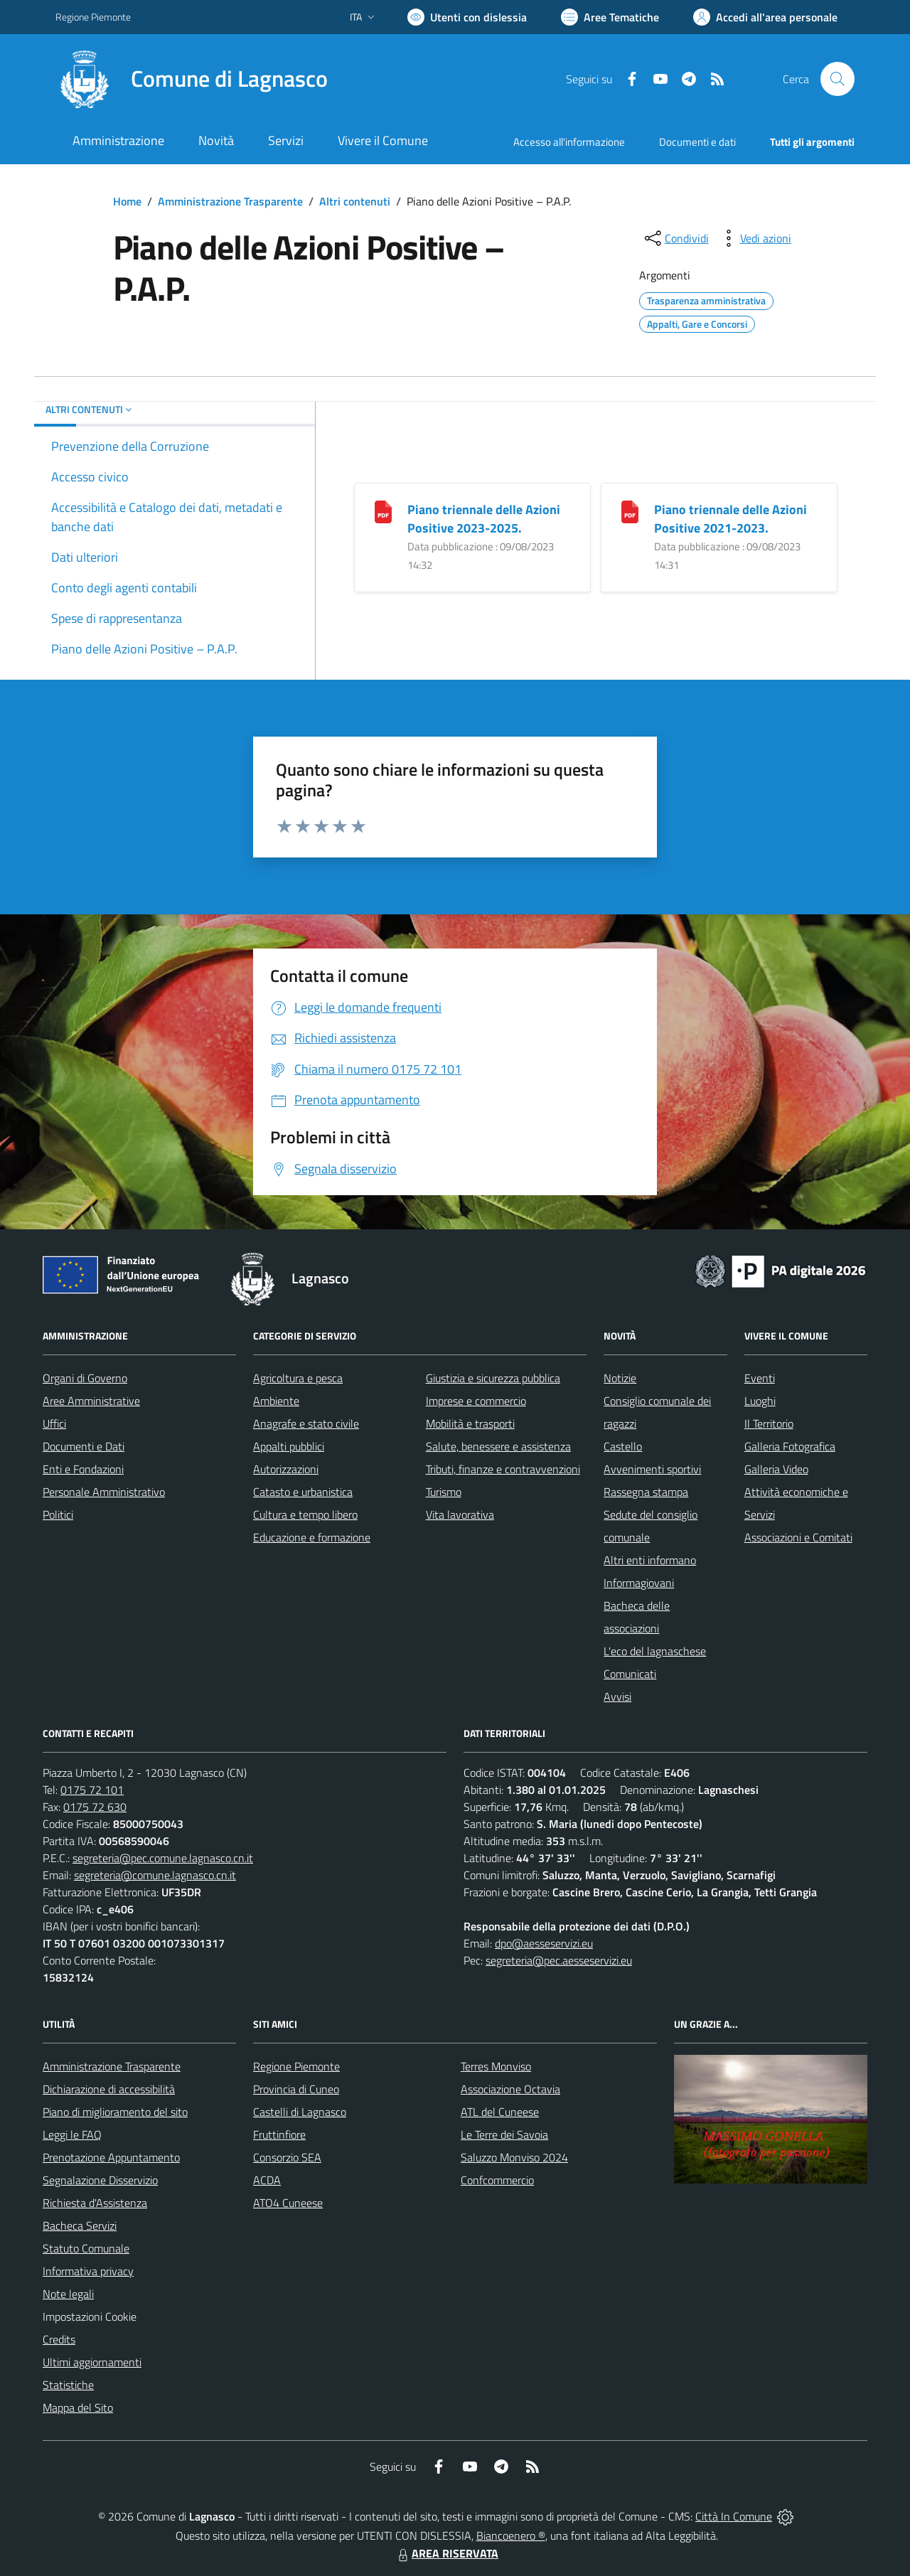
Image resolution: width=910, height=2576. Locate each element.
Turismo (443, 1491)
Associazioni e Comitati (798, 1537)
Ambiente (276, 1400)
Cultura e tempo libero (305, 1514)
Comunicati (630, 1673)
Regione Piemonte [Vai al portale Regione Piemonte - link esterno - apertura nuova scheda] (93, 16)
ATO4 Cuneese (288, 2202)
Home (127, 201)
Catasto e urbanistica (303, 1491)
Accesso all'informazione (569, 142)
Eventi (759, 1377)
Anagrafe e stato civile (306, 1423)
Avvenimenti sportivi (652, 1468)
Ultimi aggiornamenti (92, 2362)
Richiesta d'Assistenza (95, 2202)
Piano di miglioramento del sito (115, 2111)
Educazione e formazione (311, 1537)
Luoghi (760, 1400)
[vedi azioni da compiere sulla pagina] (754, 238)
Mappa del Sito (78, 2407)
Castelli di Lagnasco (299, 2111)
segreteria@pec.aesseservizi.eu (559, 1960)
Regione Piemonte (296, 2066)
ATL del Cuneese (500, 2111)
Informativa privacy (88, 2271)
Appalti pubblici (288, 1446)
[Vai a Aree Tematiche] (610, 17)
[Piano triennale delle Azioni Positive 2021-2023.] (630, 510)
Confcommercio (497, 2179)
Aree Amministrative (91, 1400)
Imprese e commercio (476, 1400)
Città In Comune (733, 2516)
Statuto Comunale (86, 2248)
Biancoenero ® (510, 2535)
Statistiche (68, 2384)
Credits (59, 2339)
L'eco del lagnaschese (655, 1651)
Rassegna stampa (646, 1491)
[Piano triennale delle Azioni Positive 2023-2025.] (383, 510)
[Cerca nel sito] (837, 79)
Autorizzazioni (285, 1468)
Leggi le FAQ (72, 2134)
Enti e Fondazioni (83, 1468)
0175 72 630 (95, 1806)
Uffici (54, 1423)
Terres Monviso (496, 2066)
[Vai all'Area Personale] (765, 17)
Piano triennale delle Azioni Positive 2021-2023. (730, 519)
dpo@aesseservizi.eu (544, 1943)
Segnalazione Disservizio (100, 2179)
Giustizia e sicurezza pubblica (493, 1377)
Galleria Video (776, 1468)
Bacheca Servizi (80, 2225)
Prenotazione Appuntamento (111, 2157)
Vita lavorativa (460, 1514)
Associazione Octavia (510, 2088)
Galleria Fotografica (789, 1446)
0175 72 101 (92, 1789)
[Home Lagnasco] (191, 79)
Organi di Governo (85, 1377)
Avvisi (617, 1696)
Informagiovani (639, 1582)
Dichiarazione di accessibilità (109, 2088)
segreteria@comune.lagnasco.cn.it (155, 1874)
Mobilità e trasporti (470, 1423)
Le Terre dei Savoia (504, 2134)
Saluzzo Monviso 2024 (514, 2157)
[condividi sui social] (675, 238)
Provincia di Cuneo (296, 2088)
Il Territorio (768, 1423)
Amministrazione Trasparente (230, 201)
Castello (623, 1446)
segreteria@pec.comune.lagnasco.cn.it (163, 1857)
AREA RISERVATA (446, 2553)
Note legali (68, 2293)
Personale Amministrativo (104, 1491)
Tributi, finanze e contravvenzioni (503, 1468)
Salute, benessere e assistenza (498, 1446)
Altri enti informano (650, 1559)
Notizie (620, 1377)
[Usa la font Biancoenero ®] (467, 17)
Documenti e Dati (83, 1446)
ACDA (267, 2179)
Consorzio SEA (287, 2157)
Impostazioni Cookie (89, 2316)
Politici (58, 1514)
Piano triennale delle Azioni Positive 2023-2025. (483, 519)
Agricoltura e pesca (298, 1377)
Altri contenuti (354, 201)
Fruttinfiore (279, 2134)
